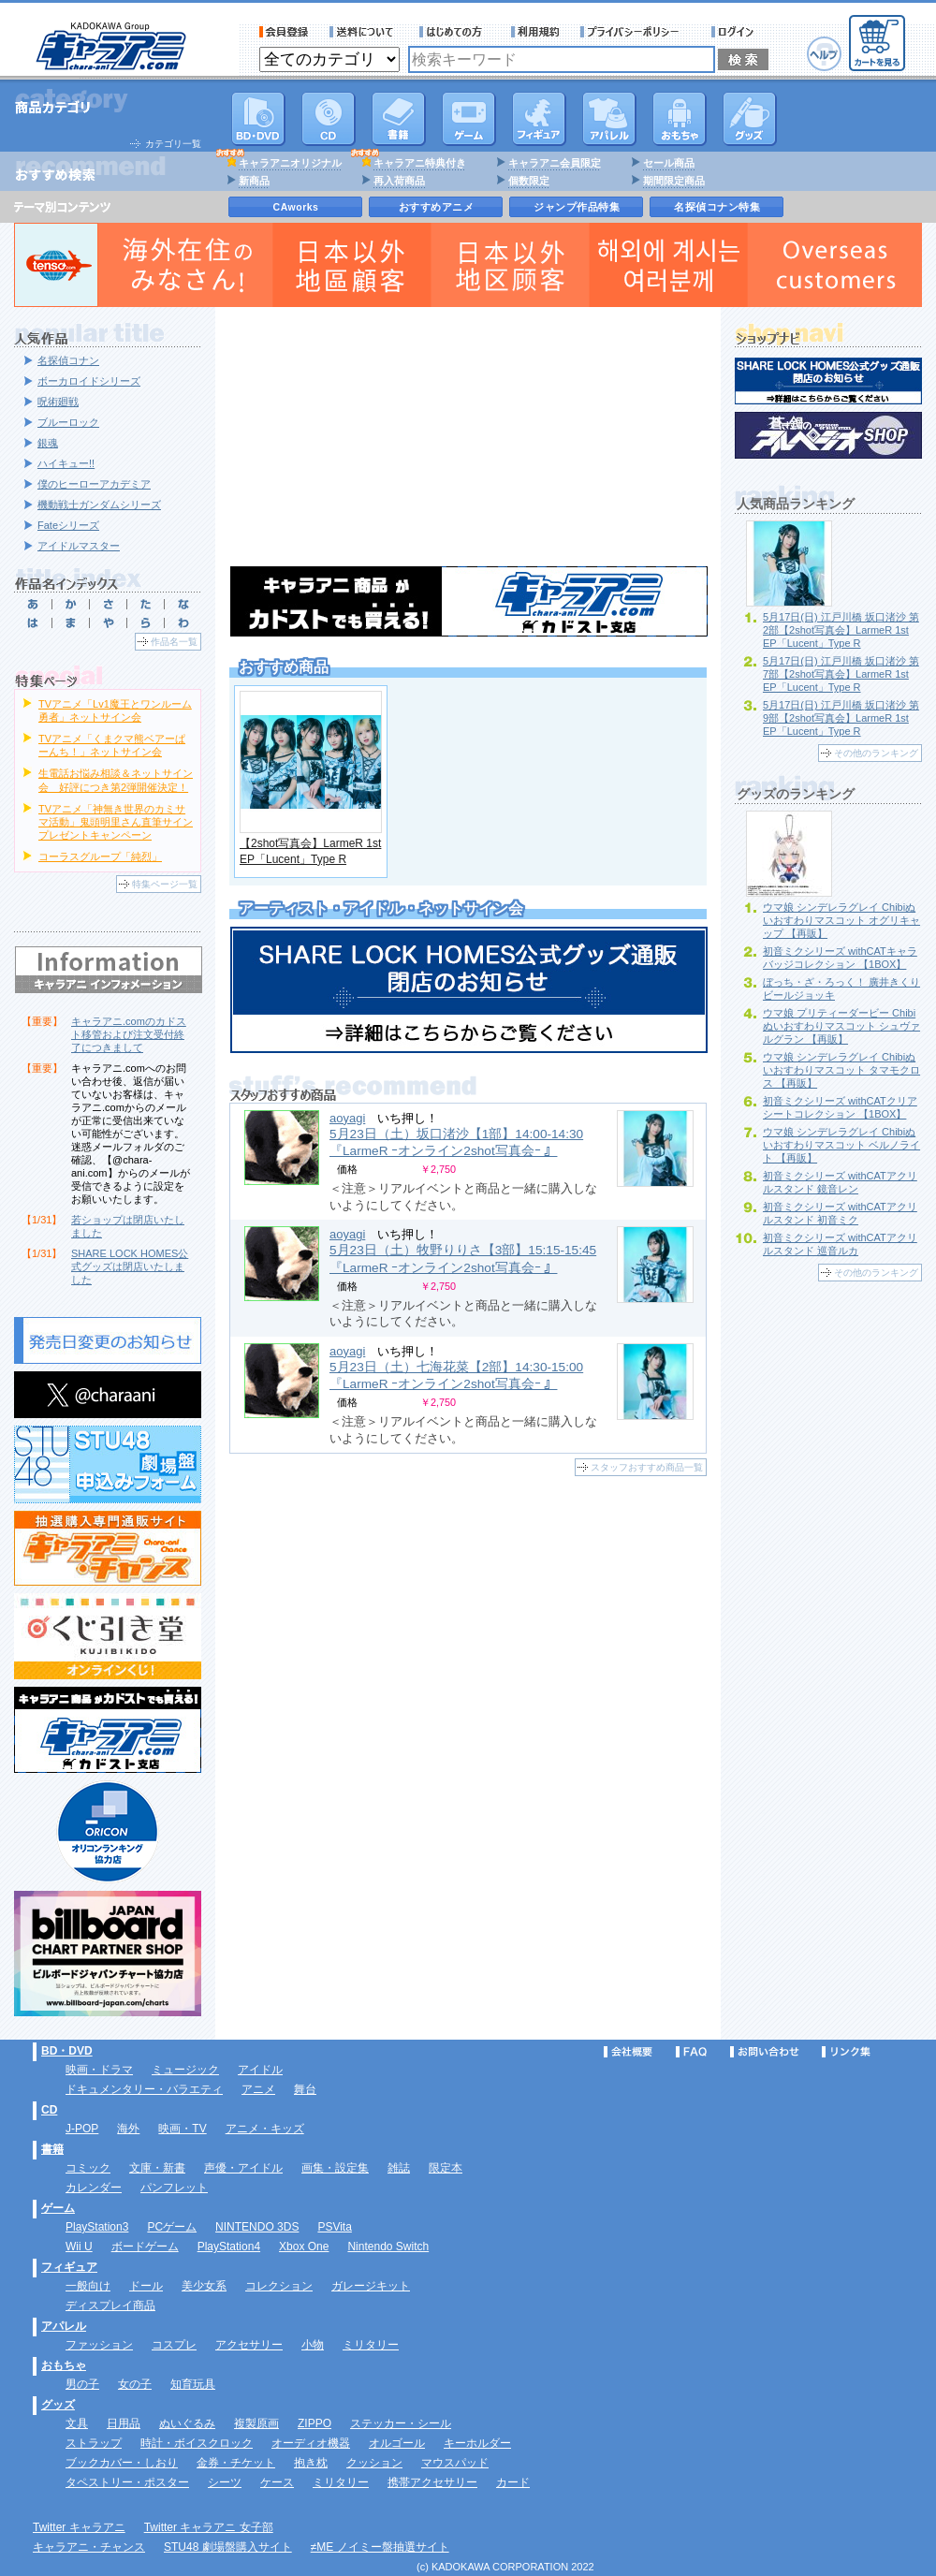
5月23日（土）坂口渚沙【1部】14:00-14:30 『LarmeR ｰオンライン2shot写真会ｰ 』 (456, 1142)
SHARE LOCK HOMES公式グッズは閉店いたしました (129, 1266)
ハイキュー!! (66, 463)
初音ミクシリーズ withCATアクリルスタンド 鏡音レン (840, 1182)
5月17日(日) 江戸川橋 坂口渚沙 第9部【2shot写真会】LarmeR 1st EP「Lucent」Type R (841, 718)
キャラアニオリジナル (290, 162)
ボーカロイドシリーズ (88, 381)
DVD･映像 (258, 119)
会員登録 (284, 31)
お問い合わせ (764, 2051)
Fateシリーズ (68, 525)
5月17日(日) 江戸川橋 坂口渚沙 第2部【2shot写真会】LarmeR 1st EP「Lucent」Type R (841, 630)
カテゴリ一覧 (173, 144)
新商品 (254, 180)
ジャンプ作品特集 (577, 206)
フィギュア (539, 119)
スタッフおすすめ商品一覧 (647, 1467)
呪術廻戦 (58, 401)
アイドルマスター (78, 545)
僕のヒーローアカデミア (94, 484)
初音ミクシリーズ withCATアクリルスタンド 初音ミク (840, 1213)
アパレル (609, 119)
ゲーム (58, 2208)
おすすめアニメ (437, 206)
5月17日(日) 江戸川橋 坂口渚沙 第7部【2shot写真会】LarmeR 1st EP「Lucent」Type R (841, 674)
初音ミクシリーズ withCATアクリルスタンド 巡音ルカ (840, 1244)
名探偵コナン (68, 360)
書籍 (399, 119)
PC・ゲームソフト (469, 119)
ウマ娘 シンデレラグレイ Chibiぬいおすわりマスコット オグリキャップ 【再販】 (841, 920)
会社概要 (628, 2051)
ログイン (735, 31)
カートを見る (877, 43)
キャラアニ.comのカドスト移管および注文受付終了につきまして (128, 1034)
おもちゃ (679, 119)
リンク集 (846, 2051)
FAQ (691, 2051)
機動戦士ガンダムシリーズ (99, 504)
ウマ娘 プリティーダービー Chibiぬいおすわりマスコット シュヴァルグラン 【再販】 (841, 1026)
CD (328, 119)
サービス (454, 31)
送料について (364, 31)
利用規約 (535, 31)
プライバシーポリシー (635, 31)
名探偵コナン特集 (717, 206)
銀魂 (47, 442)
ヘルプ (824, 54)
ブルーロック (68, 422)
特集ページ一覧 (164, 884)
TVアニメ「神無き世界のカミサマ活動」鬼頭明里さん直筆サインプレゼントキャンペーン (115, 822)
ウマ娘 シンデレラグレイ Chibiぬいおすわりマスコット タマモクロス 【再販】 (841, 1070)
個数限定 (528, 180)
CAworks (296, 206)
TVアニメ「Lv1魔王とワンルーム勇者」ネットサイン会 (115, 710)
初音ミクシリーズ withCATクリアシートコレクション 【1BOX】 (840, 1107)
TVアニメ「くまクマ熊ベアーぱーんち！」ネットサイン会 (111, 745)
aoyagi (347, 1118)
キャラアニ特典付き (419, 162)
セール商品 (669, 162)
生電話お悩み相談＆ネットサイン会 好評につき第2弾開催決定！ (115, 780)
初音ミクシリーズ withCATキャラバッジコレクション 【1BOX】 (840, 957)
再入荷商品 (399, 180)
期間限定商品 (674, 180)
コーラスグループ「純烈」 (100, 856)
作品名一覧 (174, 642)
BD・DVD (67, 2050)
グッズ (750, 119)
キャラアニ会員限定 (554, 162)
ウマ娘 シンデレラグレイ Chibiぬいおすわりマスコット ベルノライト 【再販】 (841, 1145)
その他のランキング (876, 753)
